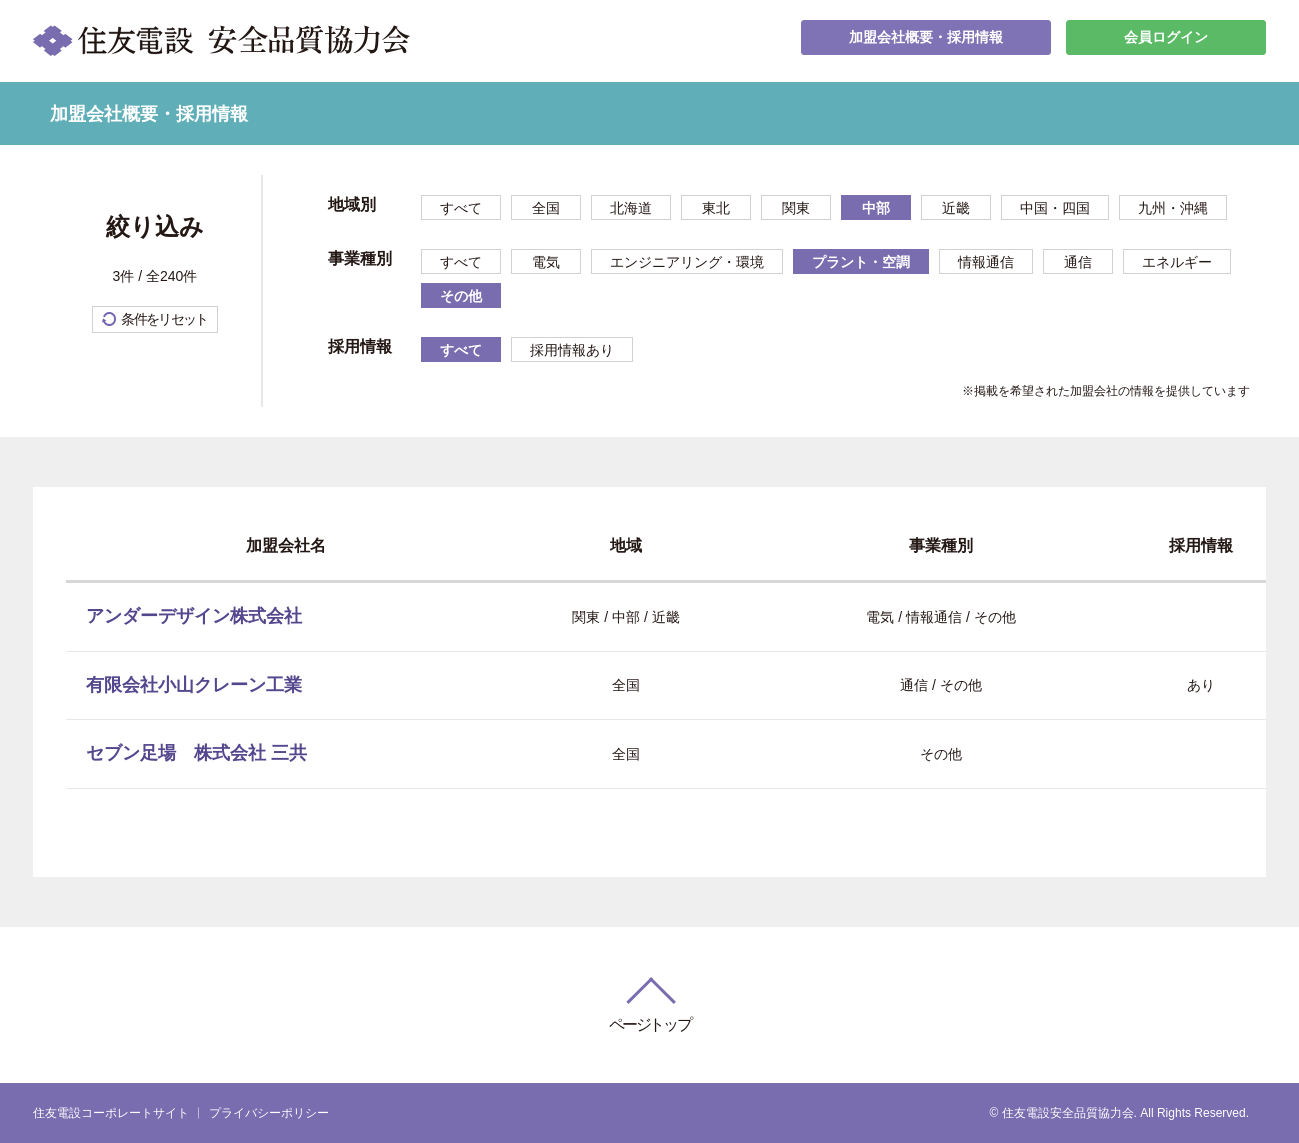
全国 (546, 208)
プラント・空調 (861, 262)
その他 (461, 296)
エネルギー (1177, 262)
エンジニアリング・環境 (687, 262)
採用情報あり (572, 350)
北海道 (631, 208)
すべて (461, 208)
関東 (796, 208)
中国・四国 (1055, 208)
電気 (546, 262)
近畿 (956, 208)
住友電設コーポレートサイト (111, 1113)
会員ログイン (1166, 40)
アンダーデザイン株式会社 (194, 616)
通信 (1078, 262)
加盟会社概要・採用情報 (926, 40)
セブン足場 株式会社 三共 (196, 753)
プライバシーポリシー (269, 1113)
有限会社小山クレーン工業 (194, 685)
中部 (876, 208)
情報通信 (986, 262)
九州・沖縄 (1173, 208)
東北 (716, 208)
